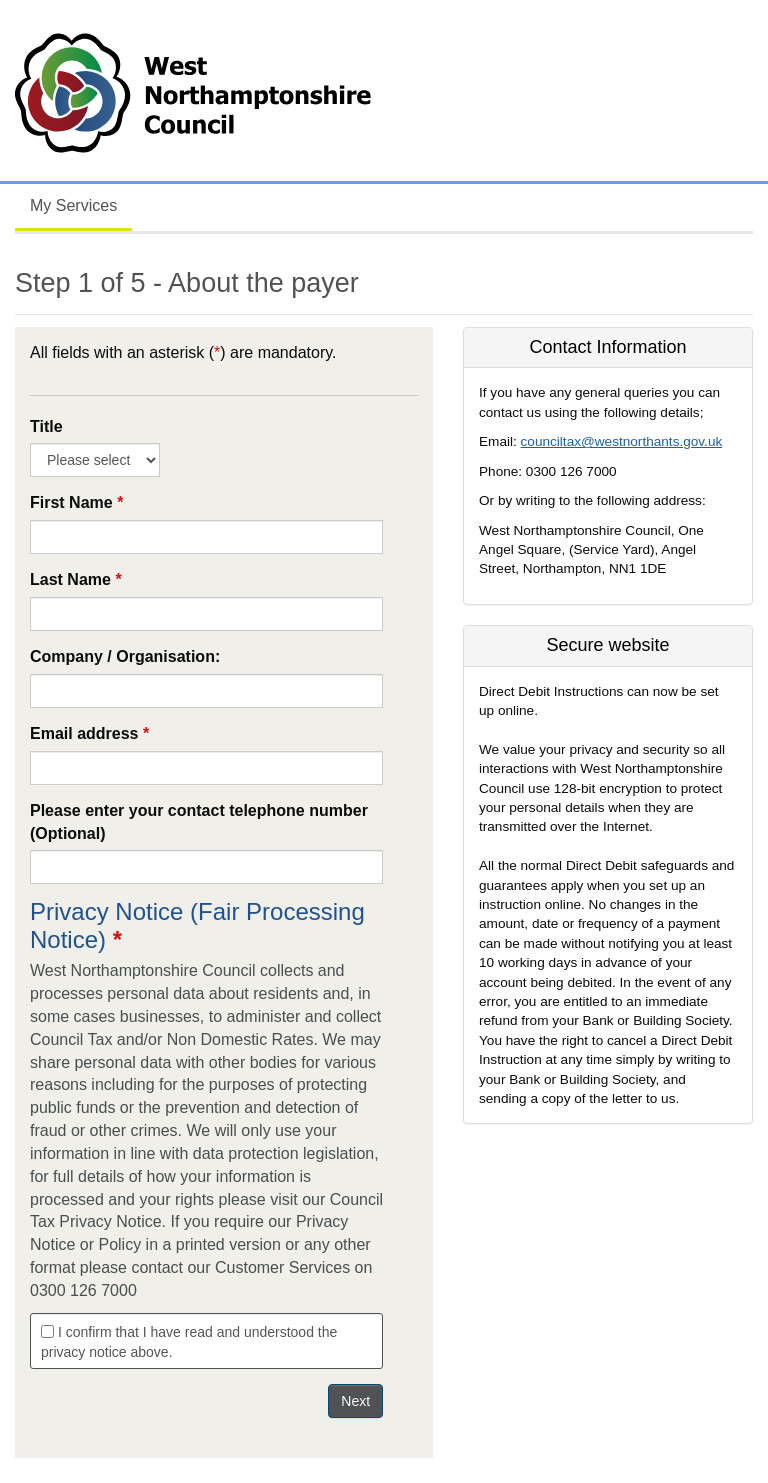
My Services (73, 205)
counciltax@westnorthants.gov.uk (622, 441)
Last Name (76, 579)
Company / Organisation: (125, 656)
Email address (89, 733)
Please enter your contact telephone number (199, 822)
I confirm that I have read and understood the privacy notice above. (189, 1342)
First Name (76, 502)
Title (46, 426)
